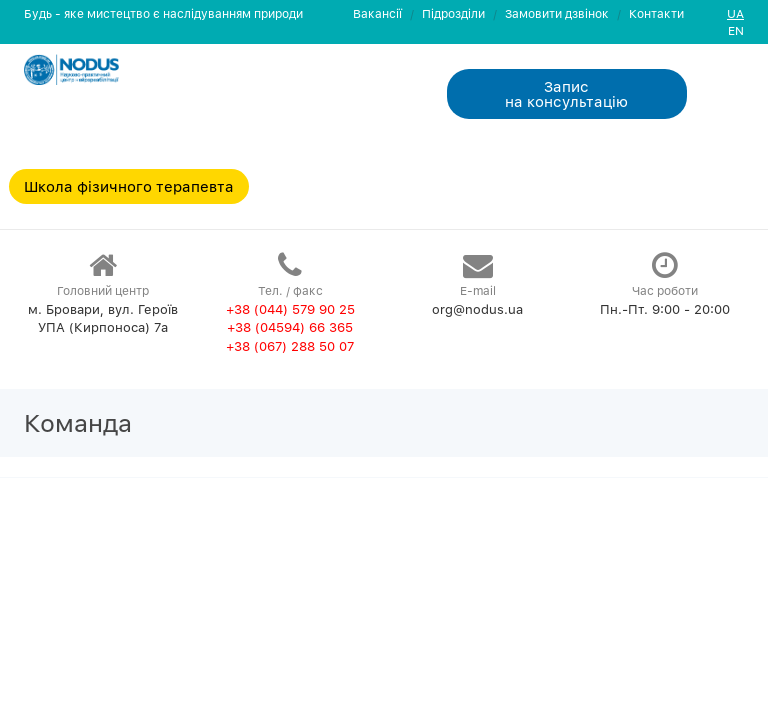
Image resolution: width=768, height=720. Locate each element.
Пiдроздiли (453, 13)
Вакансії (377, 13)
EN (736, 30)
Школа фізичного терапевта (129, 186)
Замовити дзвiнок (557, 13)
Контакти (656, 13)
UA (735, 13)
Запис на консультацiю (566, 93)
